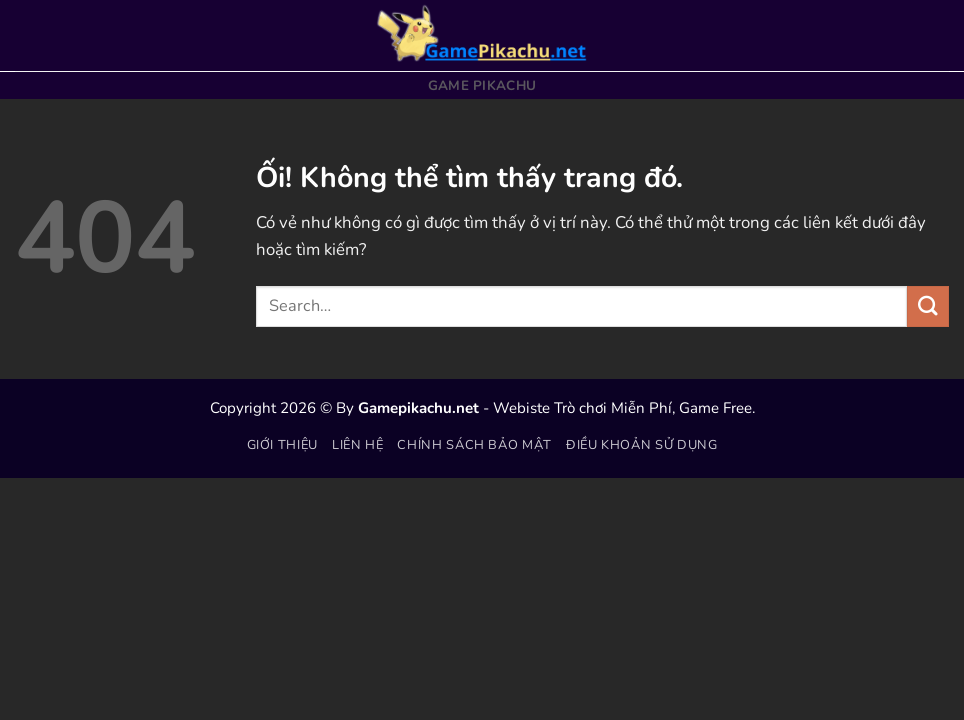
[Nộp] (928, 306)
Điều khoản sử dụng (642, 445)
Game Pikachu (482, 86)
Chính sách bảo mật (474, 445)
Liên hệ (358, 445)
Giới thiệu (282, 445)
